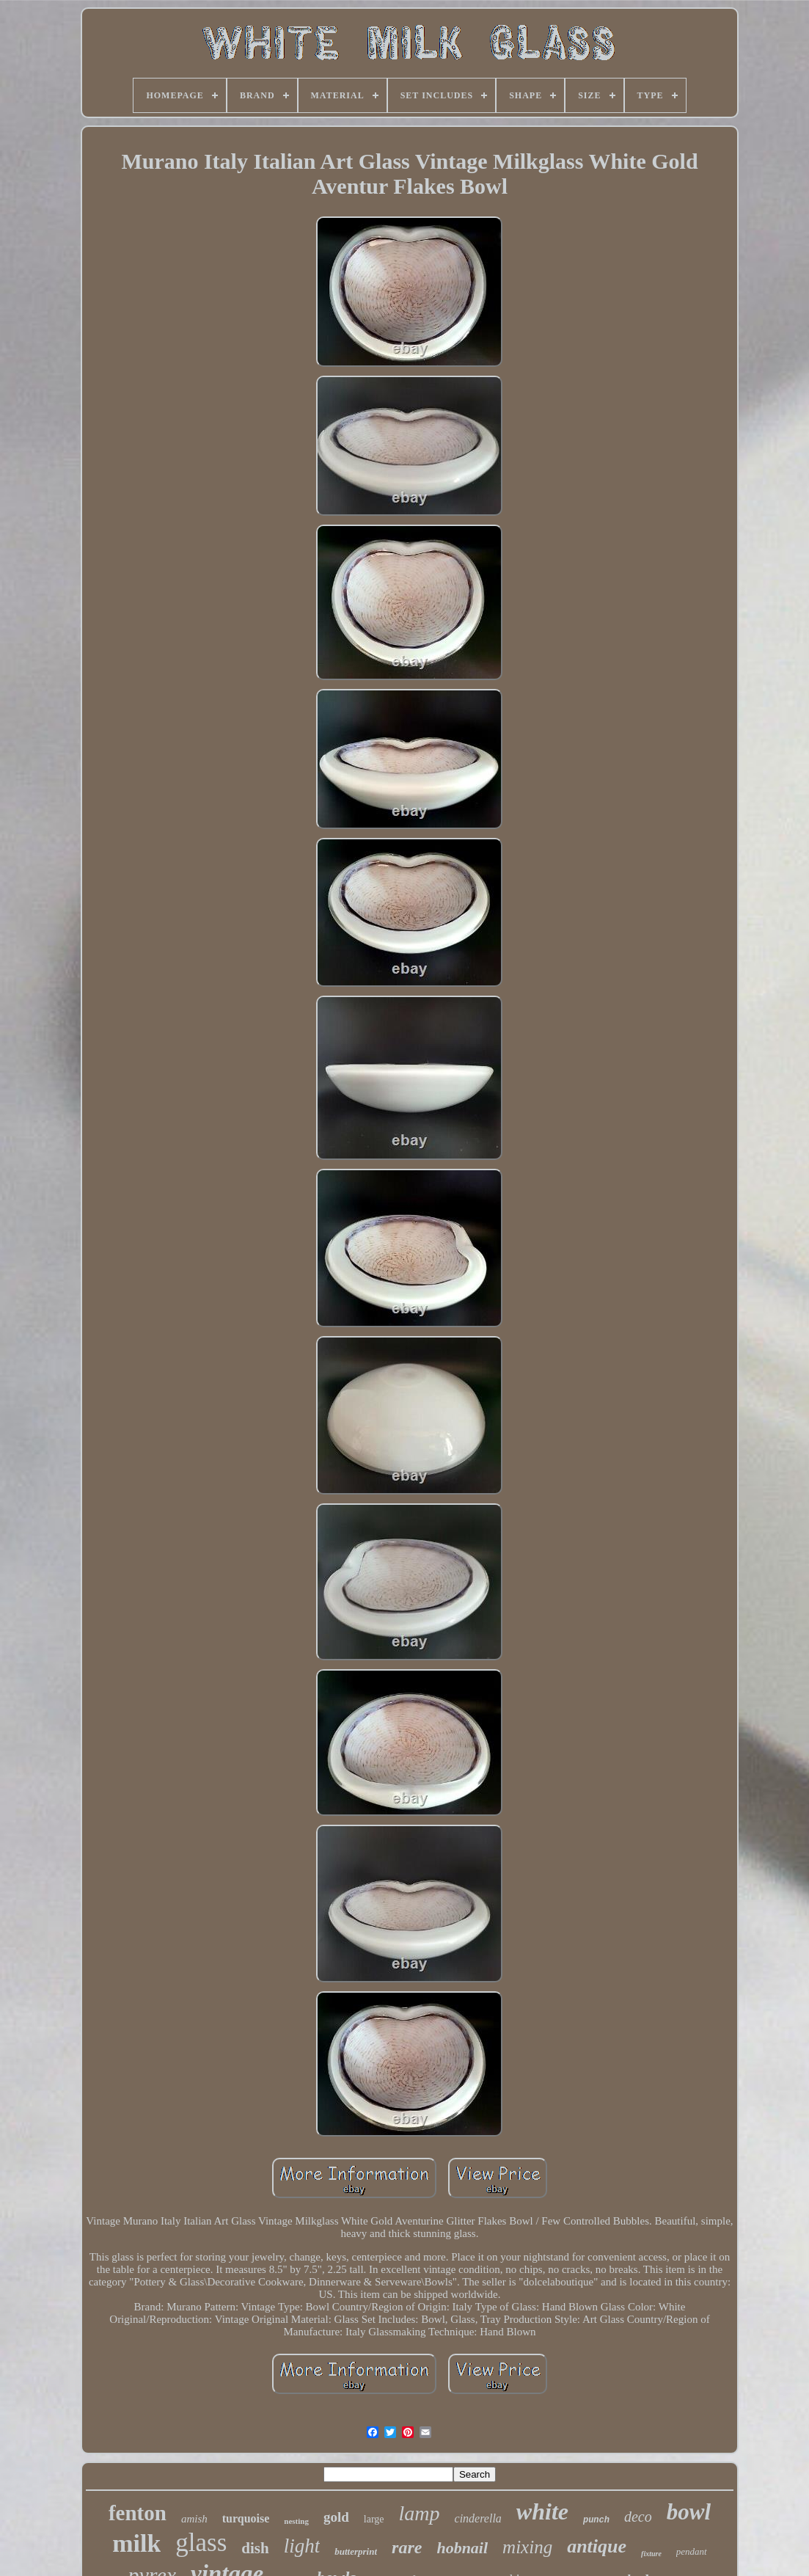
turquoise (246, 2518)
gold (336, 2517)
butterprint (355, 2551)
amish (194, 2519)
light (302, 2546)
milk (136, 2543)
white (542, 2511)
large (374, 2519)
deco (638, 2517)
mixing (527, 2547)
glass (201, 2542)
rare (407, 2547)
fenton (137, 2513)
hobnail (462, 2548)
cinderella (478, 2518)
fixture (651, 2554)
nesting (296, 2521)
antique (596, 2546)
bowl (689, 2512)
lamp (419, 2513)
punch (596, 2520)
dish (254, 2548)
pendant (691, 2551)
